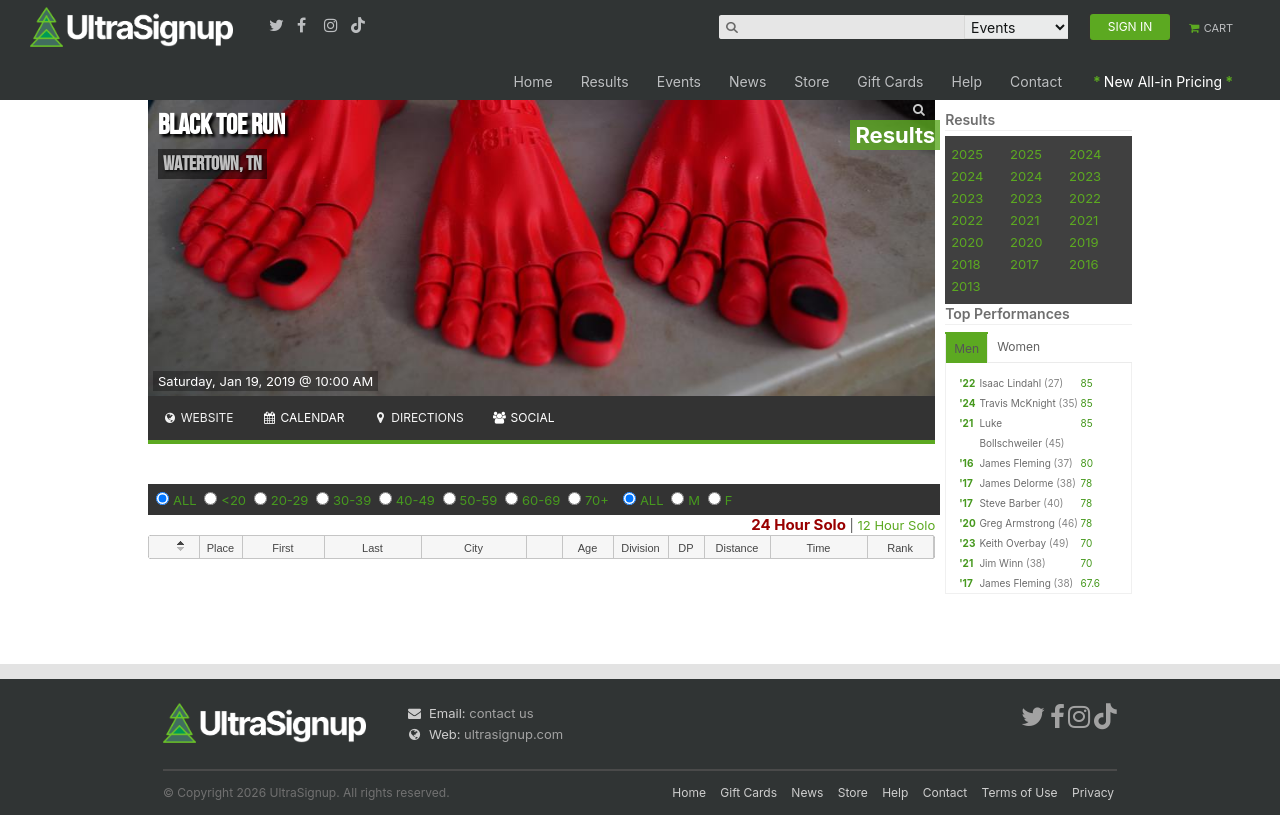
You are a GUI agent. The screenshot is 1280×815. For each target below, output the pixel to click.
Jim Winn (1001, 563)
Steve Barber (1009, 503)
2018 (965, 264)
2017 (1024, 264)
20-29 (290, 500)
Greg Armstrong (1017, 523)
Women (1018, 346)
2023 (1085, 176)
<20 (233, 500)
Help (967, 81)
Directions (417, 417)
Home (532, 81)
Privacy (1093, 792)
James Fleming (1014, 463)
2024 (1085, 154)
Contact (1036, 81)
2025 (967, 154)
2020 (967, 242)
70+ (597, 500)
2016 (1083, 264)
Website (198, 417)
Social (523, 417)
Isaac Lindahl (1010, 383)
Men (966, 348)
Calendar (303, 417)
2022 (1085, 198)
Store (811, 81)
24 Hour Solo (798, 524)
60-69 (541, 500)
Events (679, 81)
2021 (1024, 220)
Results (605, 81)
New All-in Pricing (1163, 81)
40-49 (415, 500)
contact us (501, 713)
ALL (185, 500)
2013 (965, 286)
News (747, 81)
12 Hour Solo (897, 525)
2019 (1083, 242)
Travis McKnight (1017, 403)
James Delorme (1016, 483)
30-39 (352, 500)
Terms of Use (1020, 792)
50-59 (479, 500)
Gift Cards (890, 81)
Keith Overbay (1012, 543)
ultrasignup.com (513, 734)
